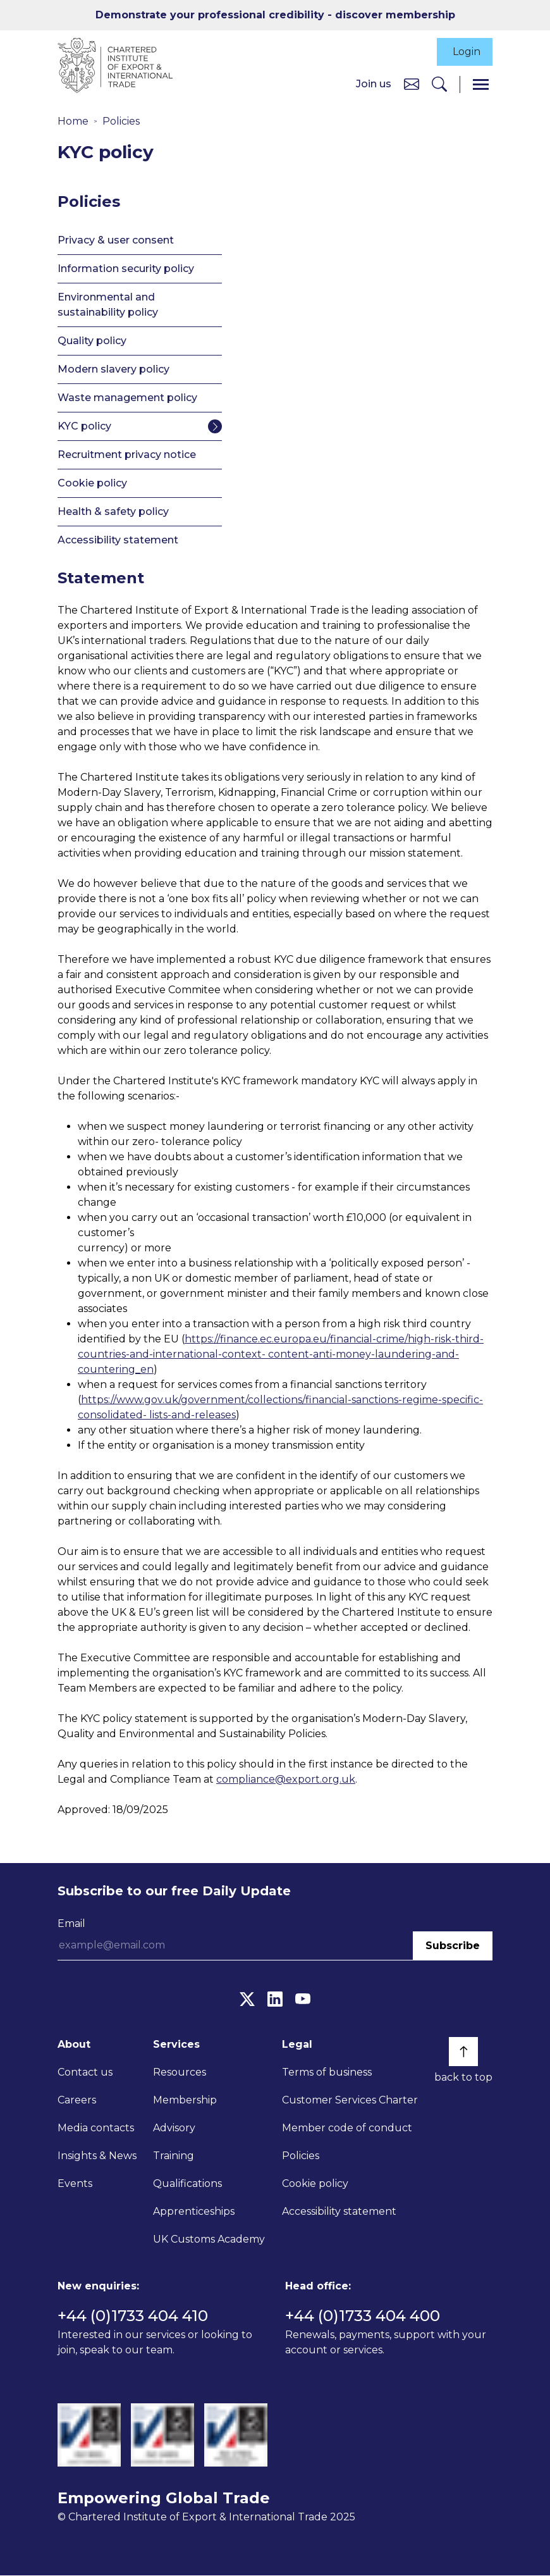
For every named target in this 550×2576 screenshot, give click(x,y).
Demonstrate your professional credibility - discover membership (275, 15)
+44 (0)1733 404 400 (362, 2316)
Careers (77, 2101)
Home (73, 122)
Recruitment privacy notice (127, 455)
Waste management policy (127, 398)
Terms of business (327, 2073)
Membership (185, 2101)
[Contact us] (411, 84)
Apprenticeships (194, 2212)
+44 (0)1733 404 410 (133, 2316)
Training (173, 2156)
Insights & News (97, 2156)
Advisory (174, 2128)
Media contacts (96, 2128)
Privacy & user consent (116, 241)
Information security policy (126, 269)
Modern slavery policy (113, 370)
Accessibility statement (118, 541)
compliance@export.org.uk (285, 1780)
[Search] (439, 85)
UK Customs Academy (209, 2240)
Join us (373, 84)
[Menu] (480, 85)
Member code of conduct (347, 2128)
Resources (179, 2073)
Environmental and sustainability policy (108, 305)
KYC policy (84, 427)
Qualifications (187, 2184)
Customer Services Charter (350, 2101)
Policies (121, 122)
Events (75, 2184)
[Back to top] (463, 2052)
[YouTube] (302, 1999)
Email (71, 1924)
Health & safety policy (113, 512)
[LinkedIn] (275, 1999)
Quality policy (92, 341)
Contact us (85, 2073)
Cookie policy (92, 484)
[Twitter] (247, 1999)
